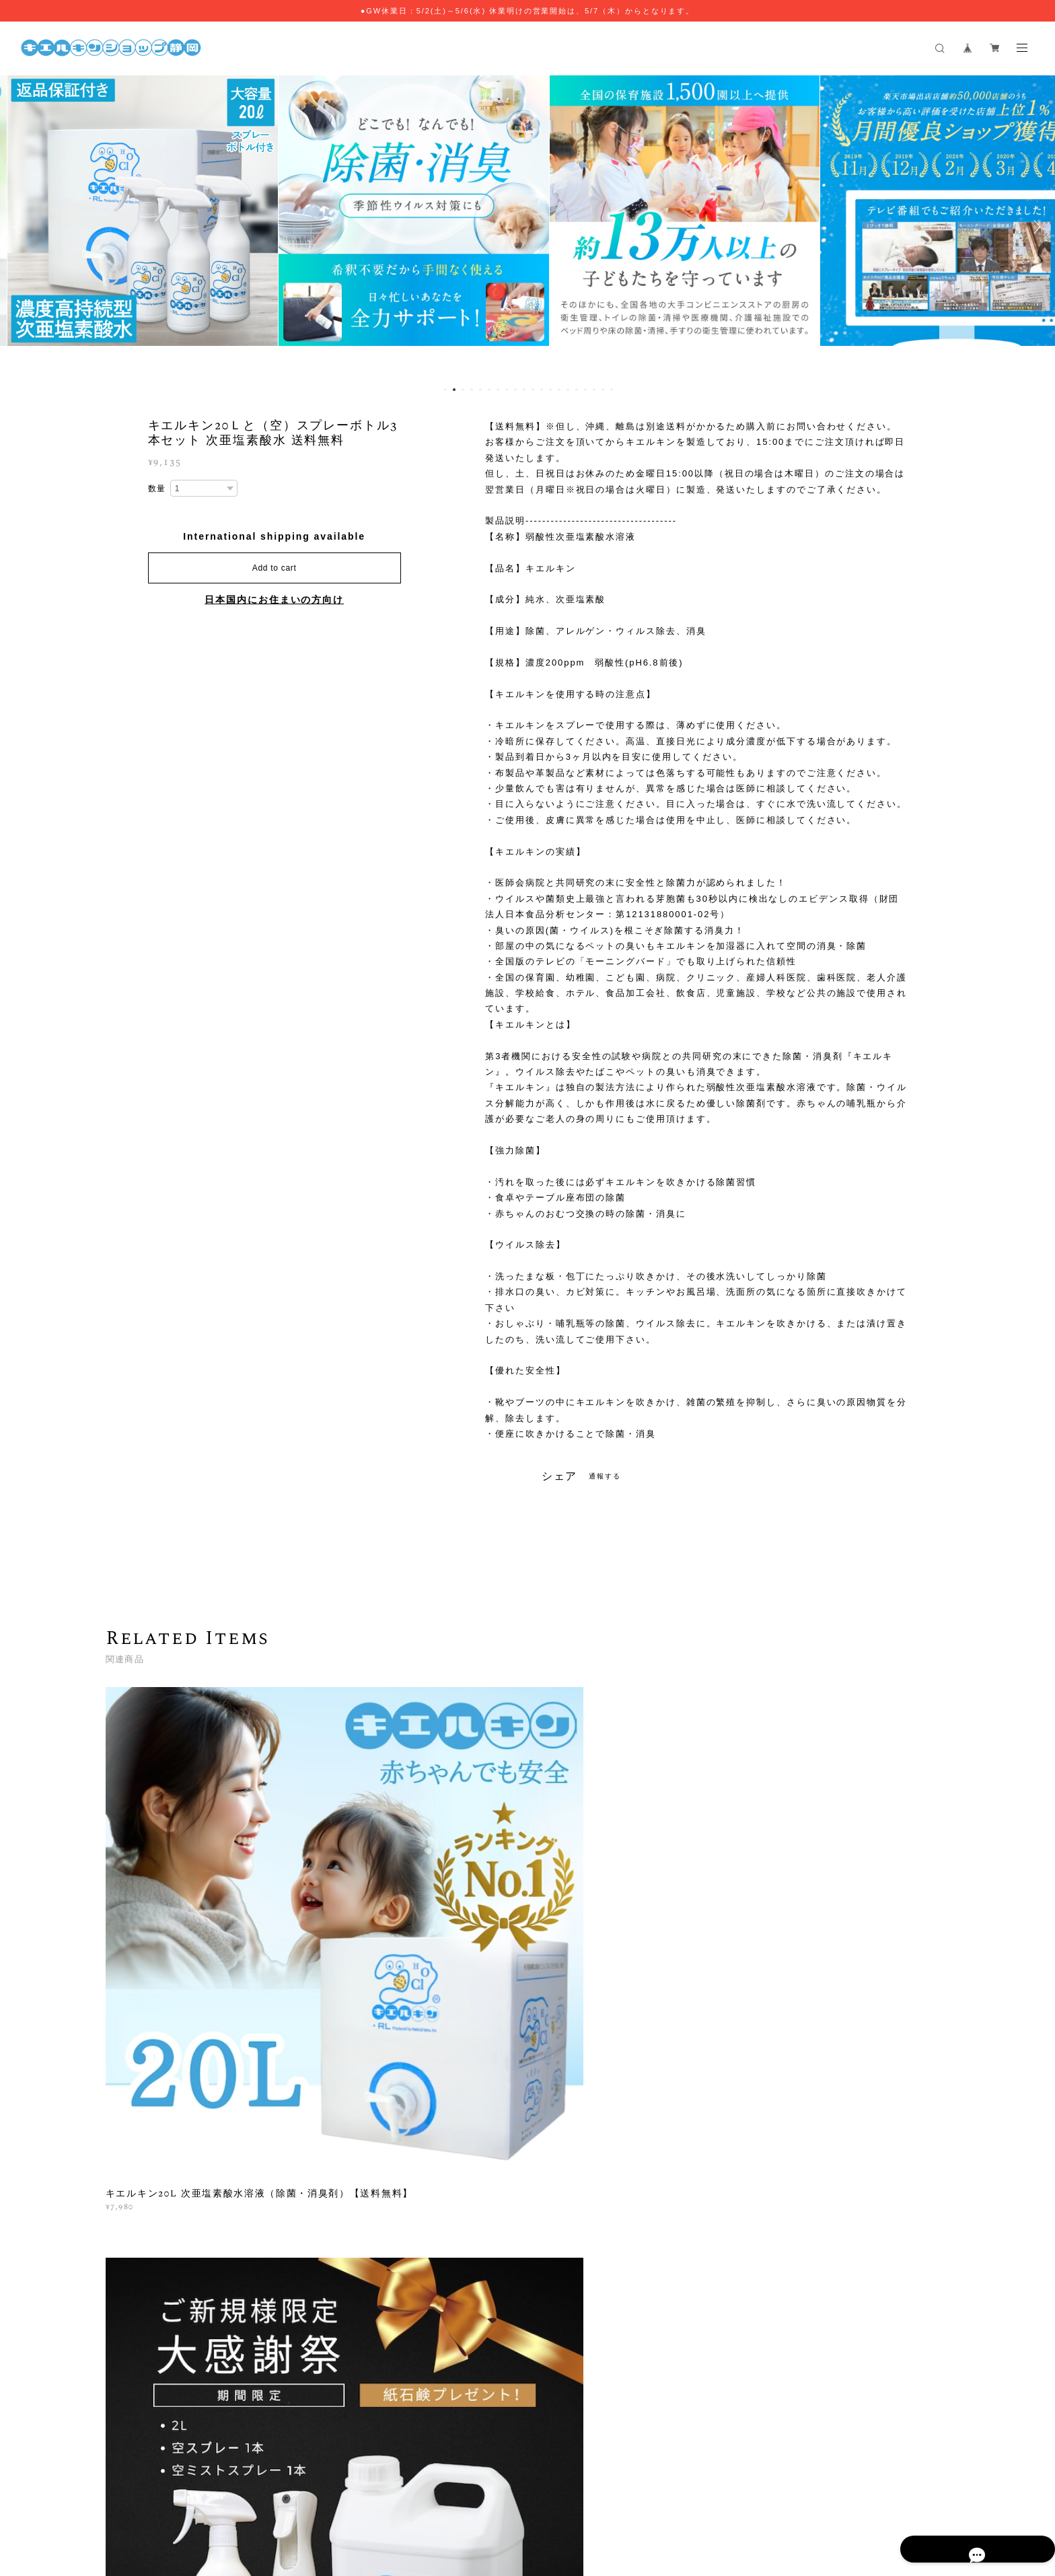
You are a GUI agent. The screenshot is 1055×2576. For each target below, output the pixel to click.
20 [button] (611, 389)
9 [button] (515, 389)
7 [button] (498, 389)
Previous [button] (20, 227)
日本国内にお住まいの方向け (274, 599)
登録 (819, 2303)
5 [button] (480, 389)
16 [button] (576, 389)
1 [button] (445, 389)
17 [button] (585, 389)
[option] (224, 226)
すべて (147, 2109)
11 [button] (533, 389)
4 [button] (471, 389)
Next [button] (1035, 227)
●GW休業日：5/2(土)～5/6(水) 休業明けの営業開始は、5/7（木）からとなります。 (528, 11)
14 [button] (559, 389)
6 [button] (489, 389)
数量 (157, 488)
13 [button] (550, 389)
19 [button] (603, 389)
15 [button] (568, 389)
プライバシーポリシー (356, 2493)
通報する (605, 1476)
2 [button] (454, 389)
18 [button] (594, 389)
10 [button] (524, 389)
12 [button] (541, 389)
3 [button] (463, 389)
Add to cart (274, 568)
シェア (560, 1476)
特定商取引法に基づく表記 (458, 2493)
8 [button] (506, 389)
